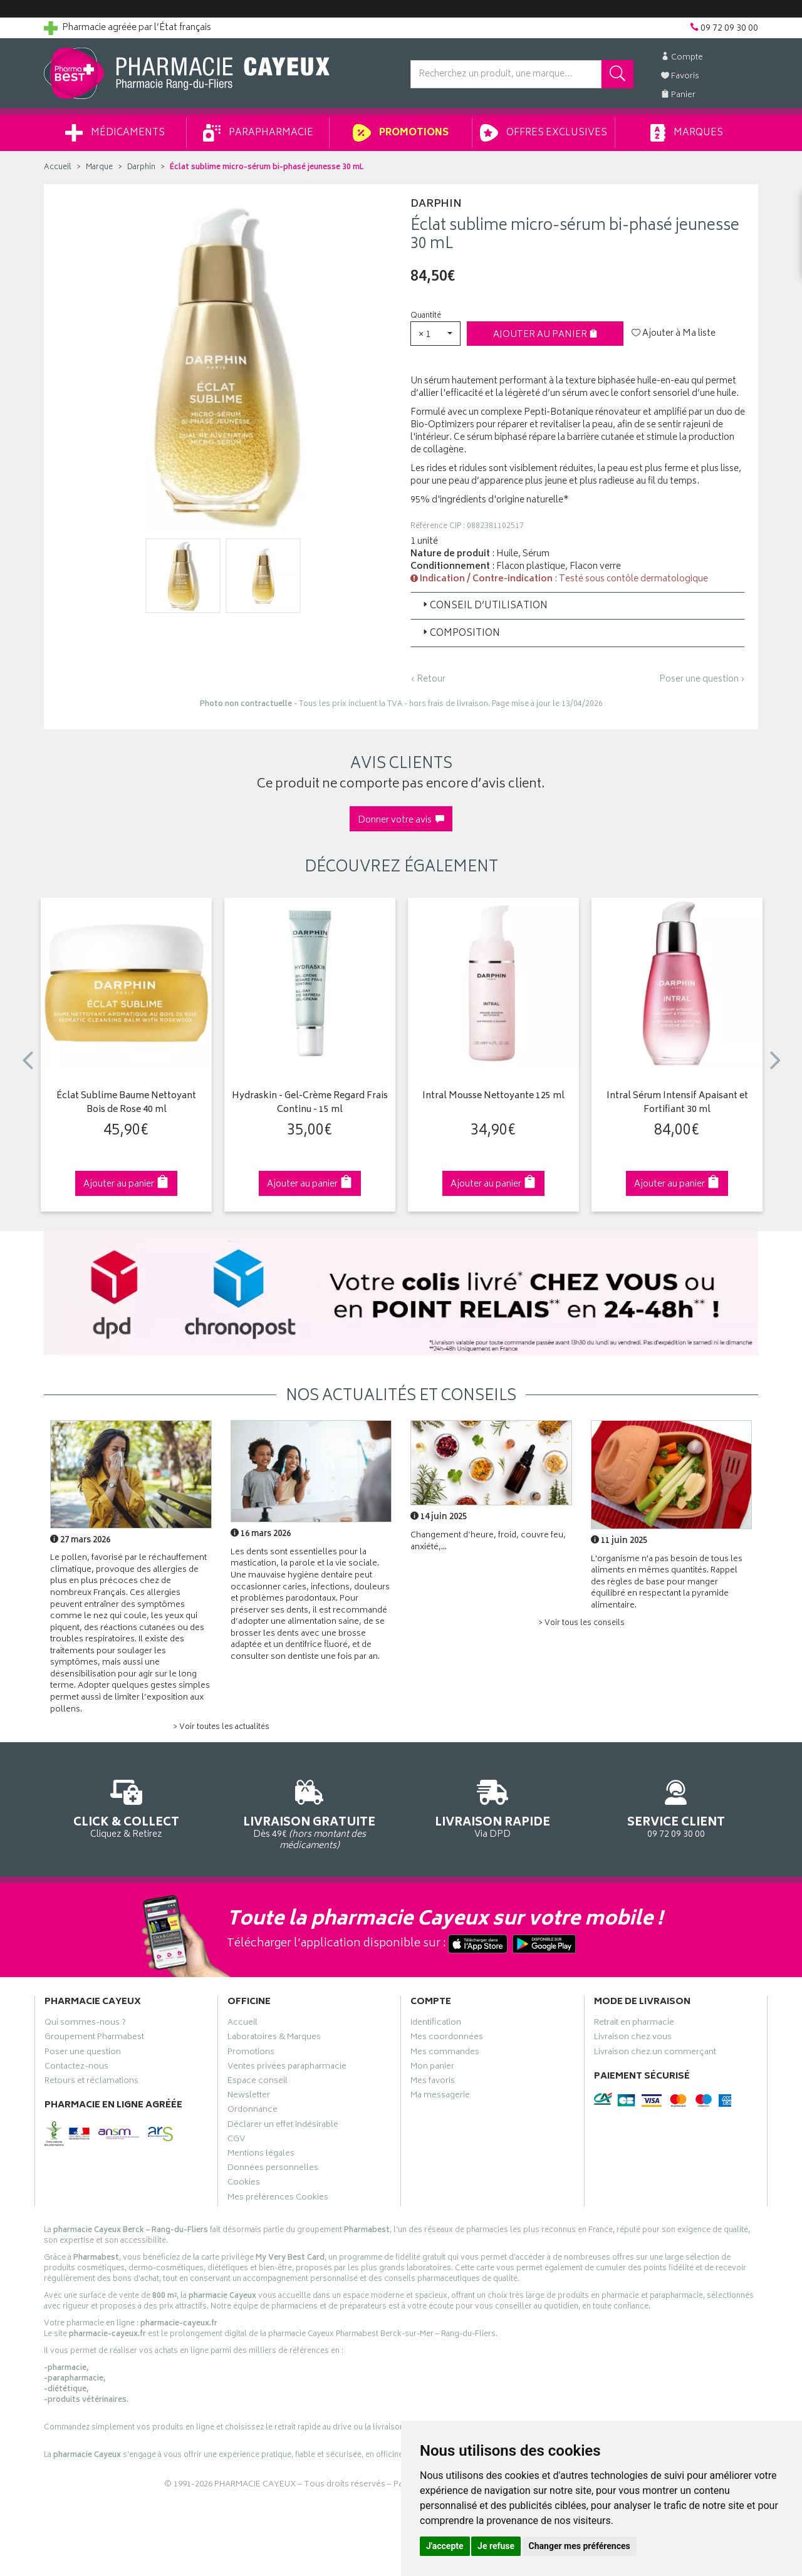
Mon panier (432, 2068)
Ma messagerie (440, 2096)
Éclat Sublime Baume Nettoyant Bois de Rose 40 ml (126, 1103)
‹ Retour (427, 679)
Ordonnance (252, 2111)
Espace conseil (257, 2082)
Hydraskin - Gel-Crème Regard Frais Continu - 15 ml (310, 1103)
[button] (435, 333)
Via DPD (492, 1807)
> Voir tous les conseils (581, 1623)
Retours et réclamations (91, 2082)
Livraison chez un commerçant (655, 2053)
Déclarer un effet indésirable (282, 2126)
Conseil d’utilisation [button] (484, 606)
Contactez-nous (76, 2068)
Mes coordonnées (446, 2038)
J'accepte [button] (445, 2546)
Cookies (243, 2184)
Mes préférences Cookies (277, 2199)
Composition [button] (460, 633)
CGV (236, 2140)
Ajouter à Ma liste (674, 334)
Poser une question (82, 2053)
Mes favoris (432, 2082)
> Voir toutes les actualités (221, 1727)
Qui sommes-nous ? (85, 2024)
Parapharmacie (258, 133)
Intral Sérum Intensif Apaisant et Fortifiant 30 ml (677, 1103)
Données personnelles (272, 2169)
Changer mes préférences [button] (579, 2546)
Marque (99, 167)
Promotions (401, 133)
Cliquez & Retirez (126, 1807)
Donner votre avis (401, 820)
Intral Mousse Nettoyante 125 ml (493, 1096)
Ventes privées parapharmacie (286, 2068)
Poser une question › (702, 679)
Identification (435, 2024)
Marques (686, 133)
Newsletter (248, 2096)
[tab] (577, 606)
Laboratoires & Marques (274, 2038)
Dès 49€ (309, 1813)
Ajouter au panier (545, 335)
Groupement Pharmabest (94, 2038)
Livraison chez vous (633, 2038)
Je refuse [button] (495, 2546)
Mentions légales (260, 2155)
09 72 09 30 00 (676, 1807)
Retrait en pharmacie (634, 2024)
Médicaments (115, 133)
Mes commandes (444, 2053)
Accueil (57, 167)
